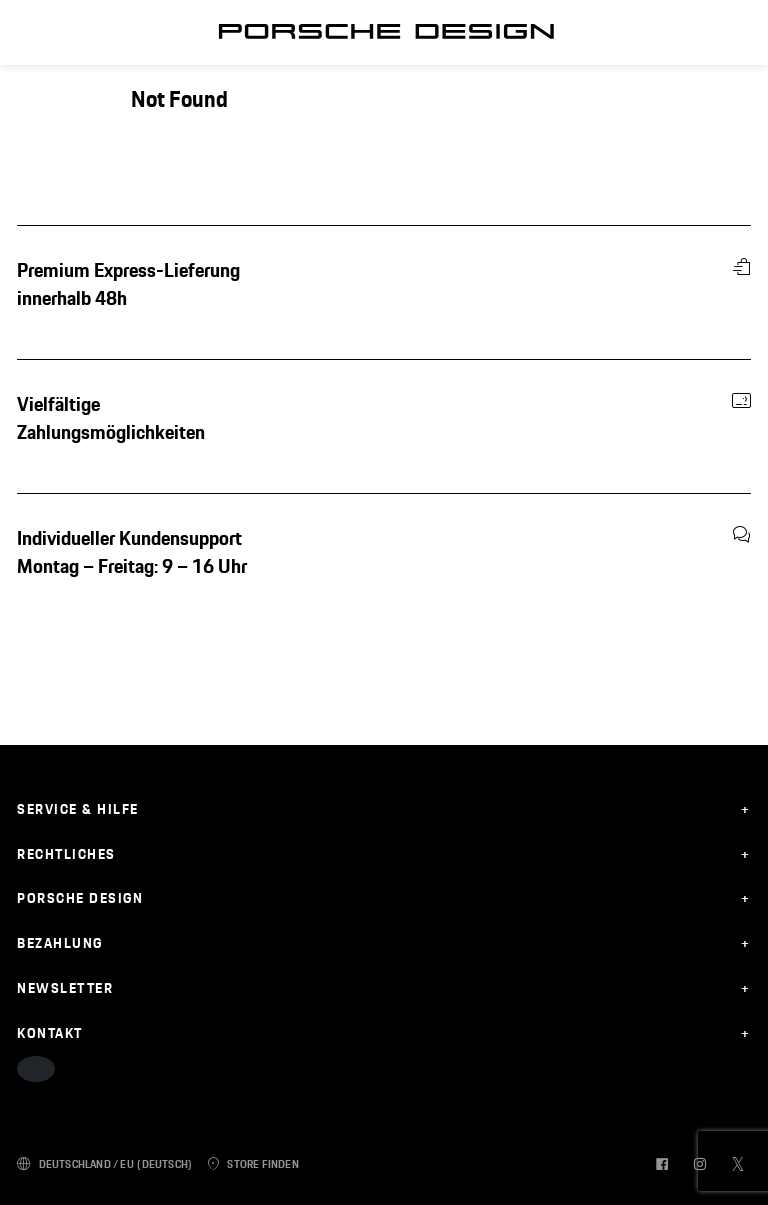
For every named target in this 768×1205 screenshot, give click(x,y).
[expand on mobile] (383, 809)
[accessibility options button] (36, 1069)
